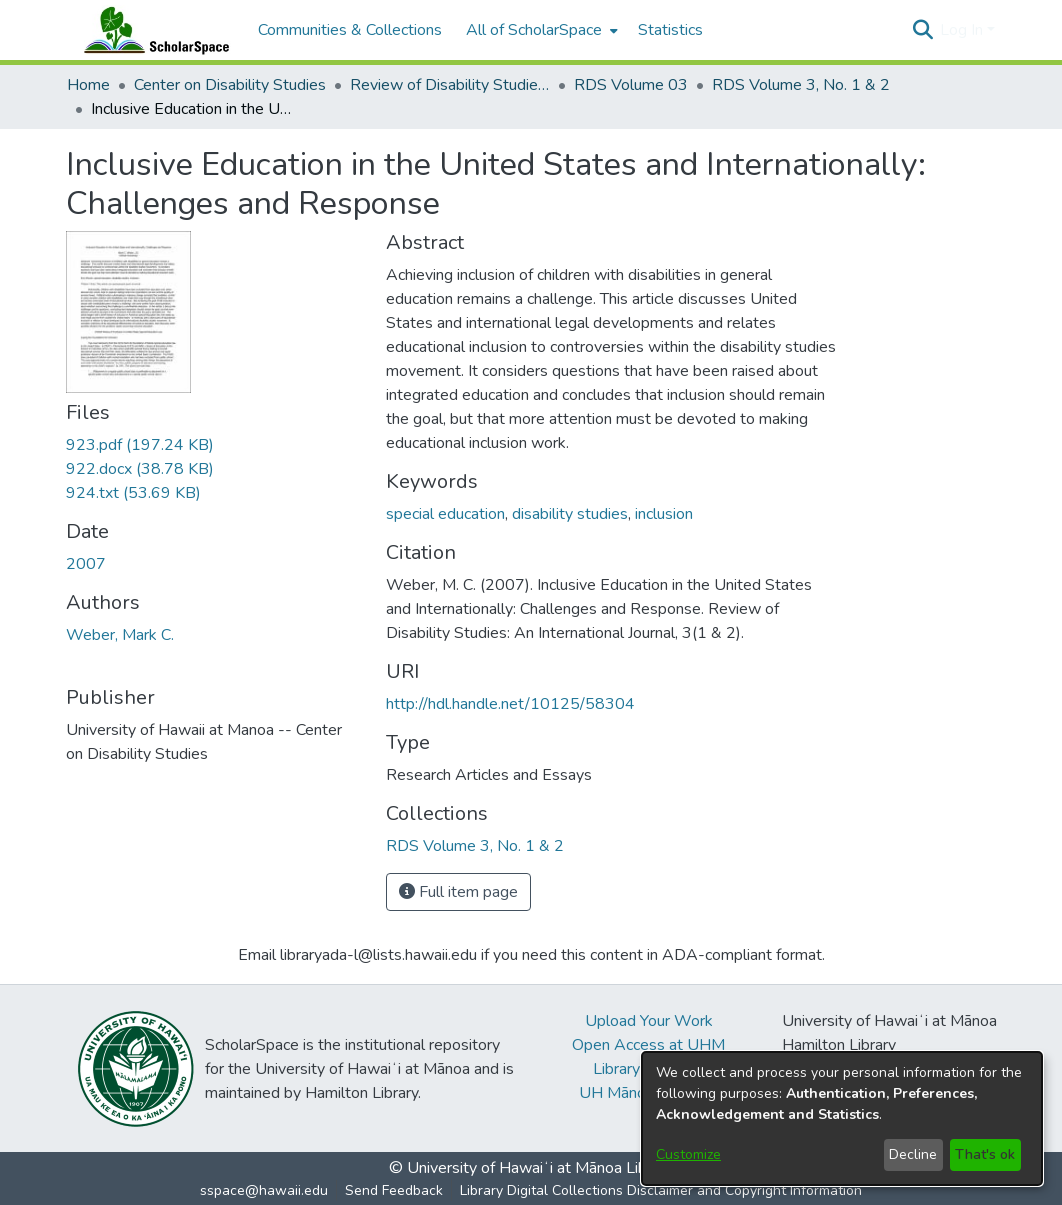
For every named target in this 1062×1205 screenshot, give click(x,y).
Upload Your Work (649, 1021)
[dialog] (842, 1118)
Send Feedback (394, 1190)
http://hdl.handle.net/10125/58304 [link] (510, 704)
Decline (913, 1154)
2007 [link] (86, 564)
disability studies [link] (570, 514)
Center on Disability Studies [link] (230, 85)
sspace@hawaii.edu (264, 1190)
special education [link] (445, 514)
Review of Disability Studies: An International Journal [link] (450, 85)
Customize (688, 1154)
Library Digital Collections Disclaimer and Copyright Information (661, 1190)
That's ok (985, 1154)
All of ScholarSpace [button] (534, 30)
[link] (140, 445)
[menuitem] (540, 30)
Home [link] (88, 85)
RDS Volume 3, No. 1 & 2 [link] (801, 85)
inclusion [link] (664, 514)
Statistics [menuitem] (670, 30)
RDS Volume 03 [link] (631, 85)
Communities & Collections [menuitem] (350, 30)
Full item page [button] (458, 892)
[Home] (152, 30)
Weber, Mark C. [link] (120, 635)
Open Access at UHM (648, 1045)
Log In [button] (963, 30)
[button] (922, 30)
